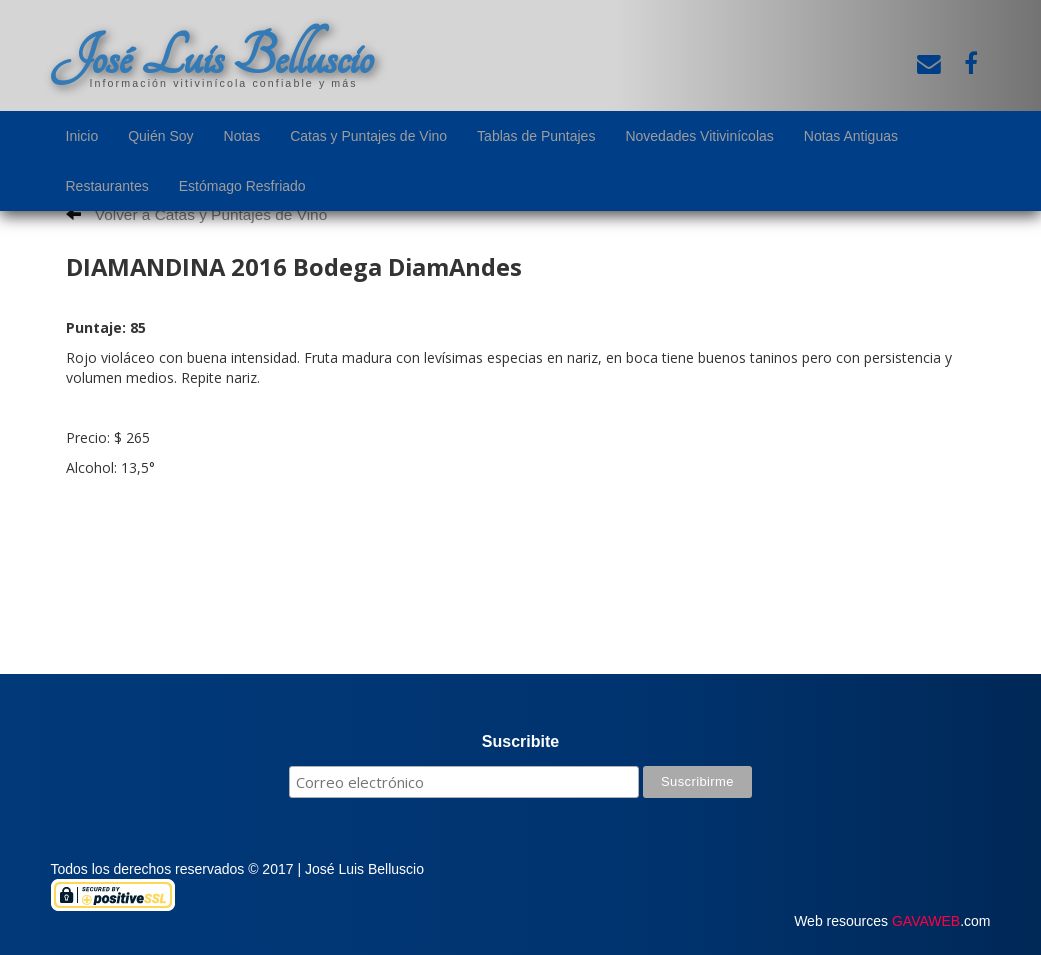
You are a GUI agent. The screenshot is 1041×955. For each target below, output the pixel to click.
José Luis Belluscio (212, 57)
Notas (242, 136)
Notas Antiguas (851, 136)
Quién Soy (160, 136)
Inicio (82, 136)
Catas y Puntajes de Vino (368, 136)
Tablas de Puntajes (536, 136)
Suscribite (520, 741)
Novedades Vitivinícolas (699, 136)
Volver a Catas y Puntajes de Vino (197, 214)
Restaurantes (107, 186)
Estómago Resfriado (242, 186)
